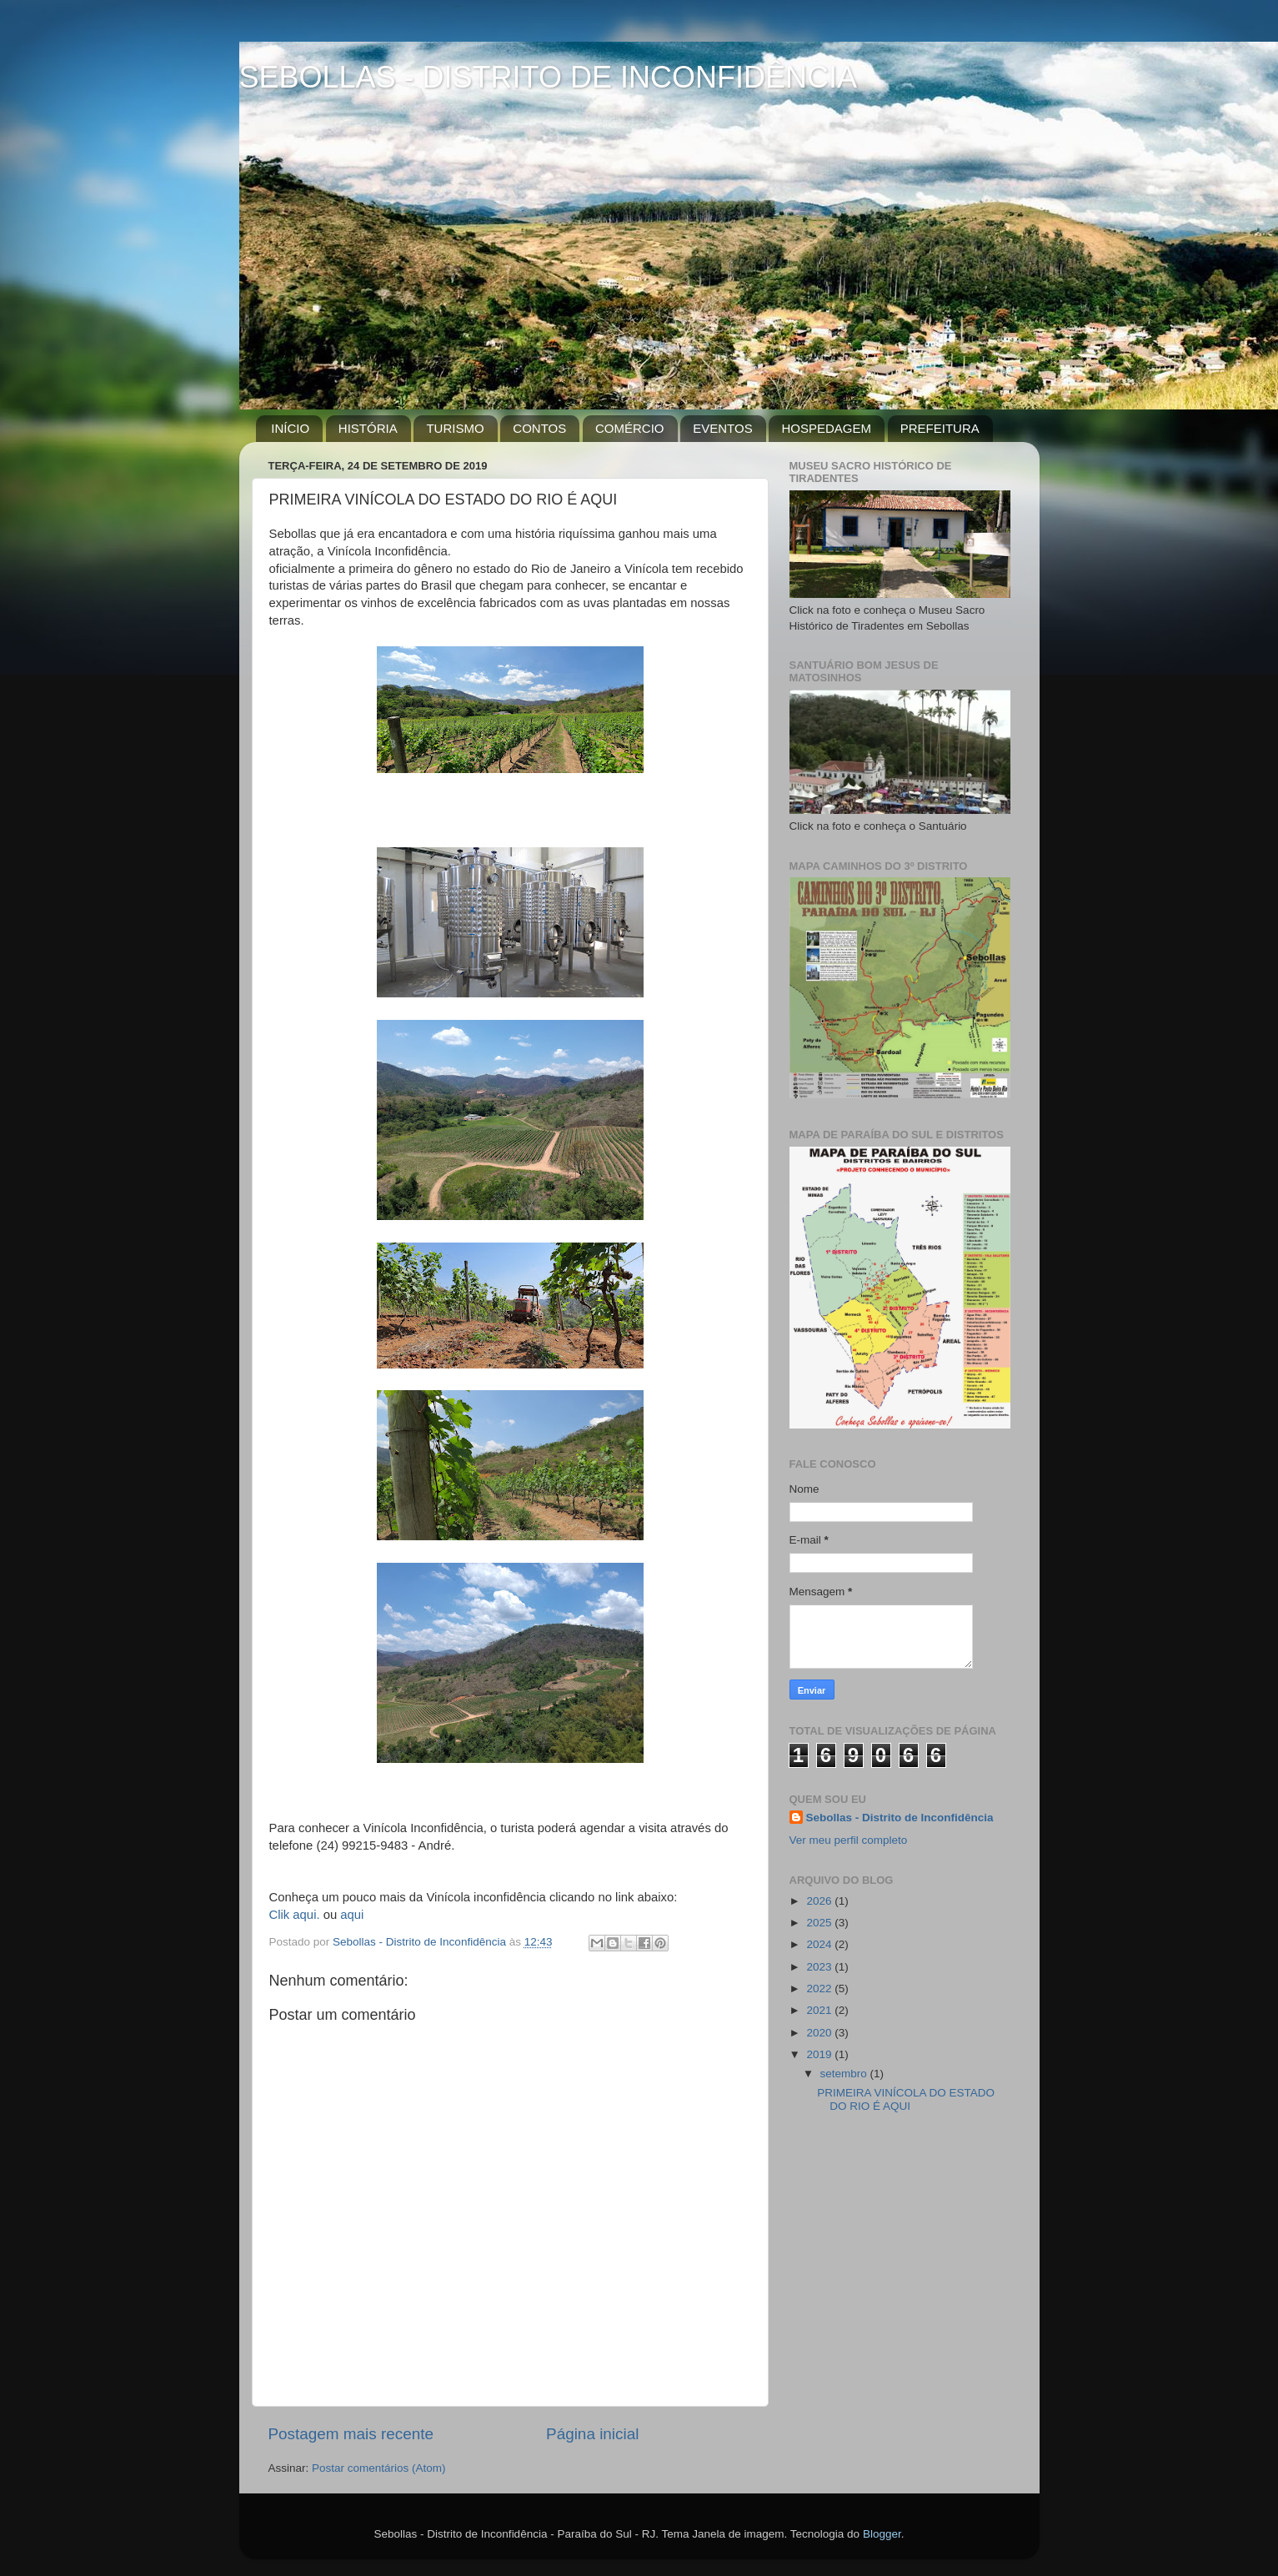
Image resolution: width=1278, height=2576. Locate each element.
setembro (845, 2073)
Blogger (882, 2534)
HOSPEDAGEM (826, 428)
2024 (820, 1944)
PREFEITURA (940, 428)
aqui (351, 1914)
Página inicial (592, 2434)
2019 (820, 2054)
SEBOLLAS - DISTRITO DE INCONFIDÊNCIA (548, 77)
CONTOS (539, 428)
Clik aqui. (294, 1914)
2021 (820, 2010)
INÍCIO (290, 428)
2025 (820, 1922)
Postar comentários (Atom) (379, 2468)
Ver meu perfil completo (848, 1840)
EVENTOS (722, 428)
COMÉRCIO (629, 428)
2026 (820, 1901)
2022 (820, 1988)
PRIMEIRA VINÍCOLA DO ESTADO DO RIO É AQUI (906, 2099)
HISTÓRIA (368, 428)
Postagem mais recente (351, 2434)
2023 (820, 1967)
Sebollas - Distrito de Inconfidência (900, 1817)
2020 (820, 2032)
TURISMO (455, 428)
